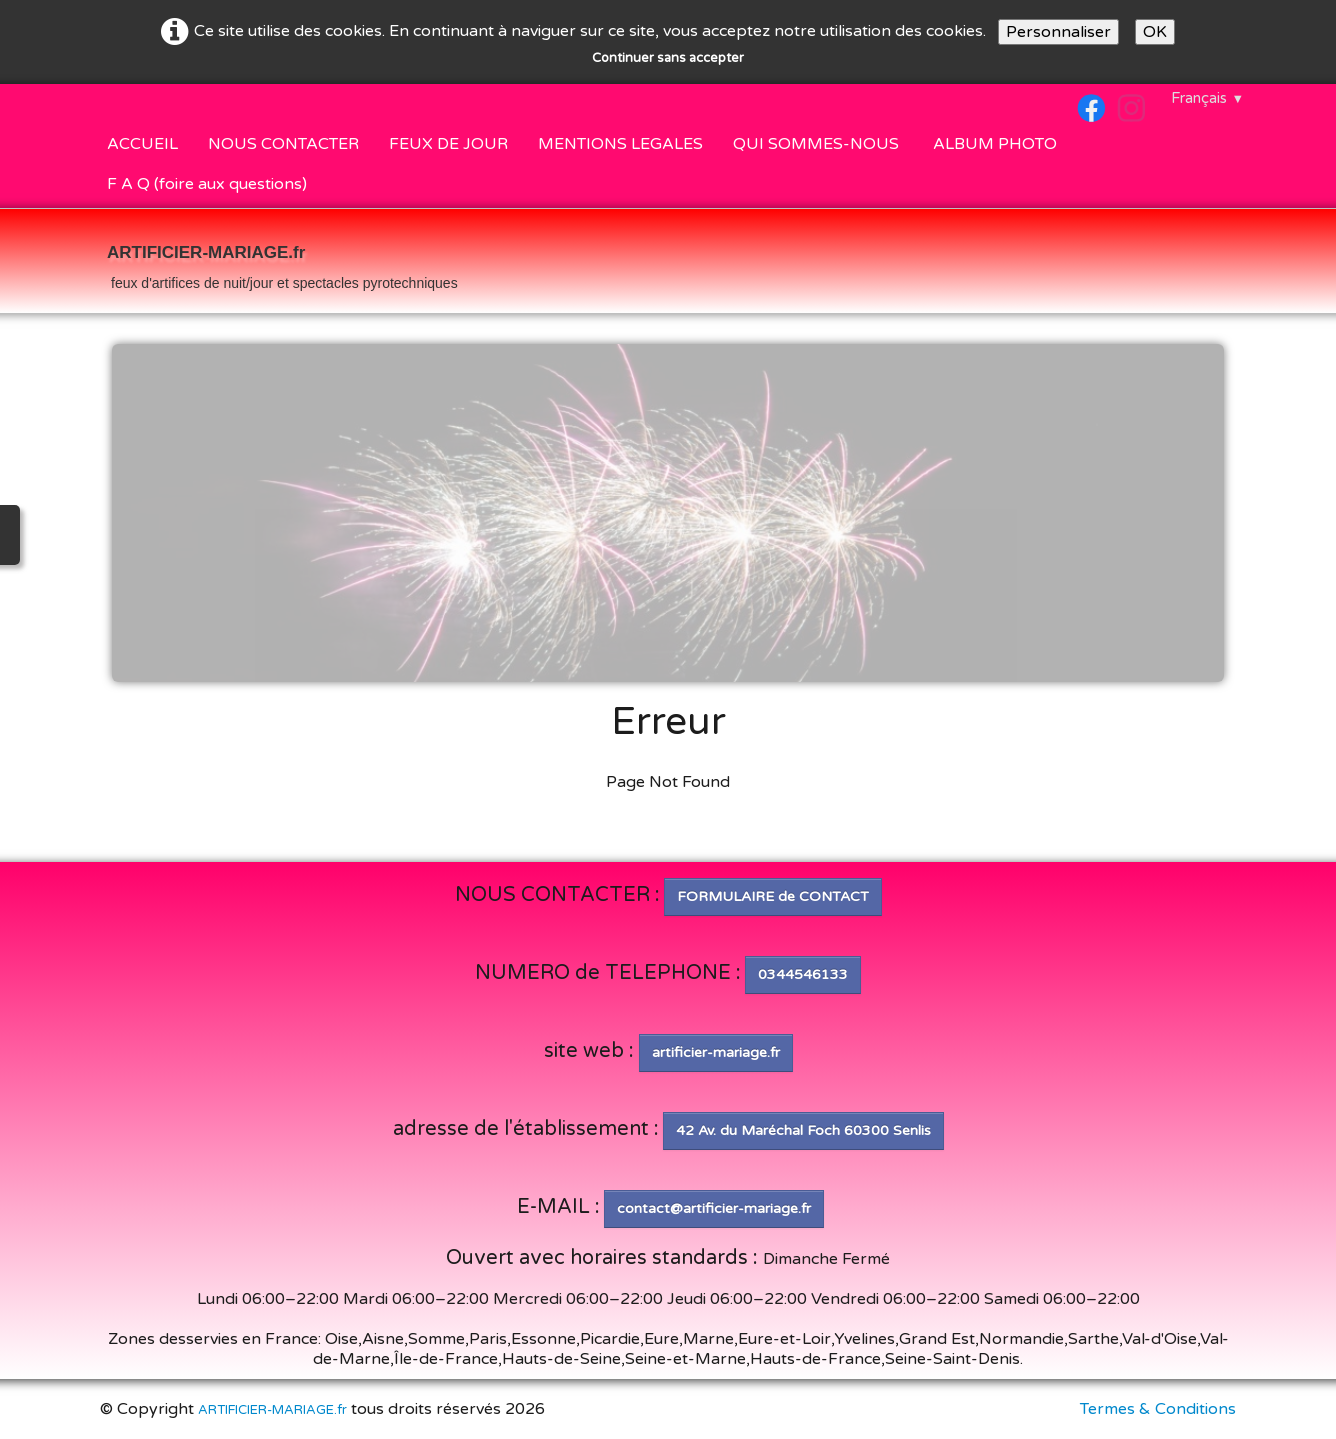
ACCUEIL (142, 144)
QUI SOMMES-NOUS (818, 144)
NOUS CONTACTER (283, 144)
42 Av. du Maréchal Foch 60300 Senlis (803, 1130)
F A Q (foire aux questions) (207, 184)
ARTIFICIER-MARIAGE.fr (272, 1410)
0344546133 (803, 974)
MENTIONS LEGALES (620, 144)
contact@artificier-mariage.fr (714, 1208)
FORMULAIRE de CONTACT (773, 896)
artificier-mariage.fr (716, 1052)
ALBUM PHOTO (995, 144)
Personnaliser (1058, 32)
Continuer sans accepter (668, 58)
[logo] (282, 263)
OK (1155, 32)
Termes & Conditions (1158, 1409)
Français (1207, 98)
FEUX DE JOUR (448, 144)
